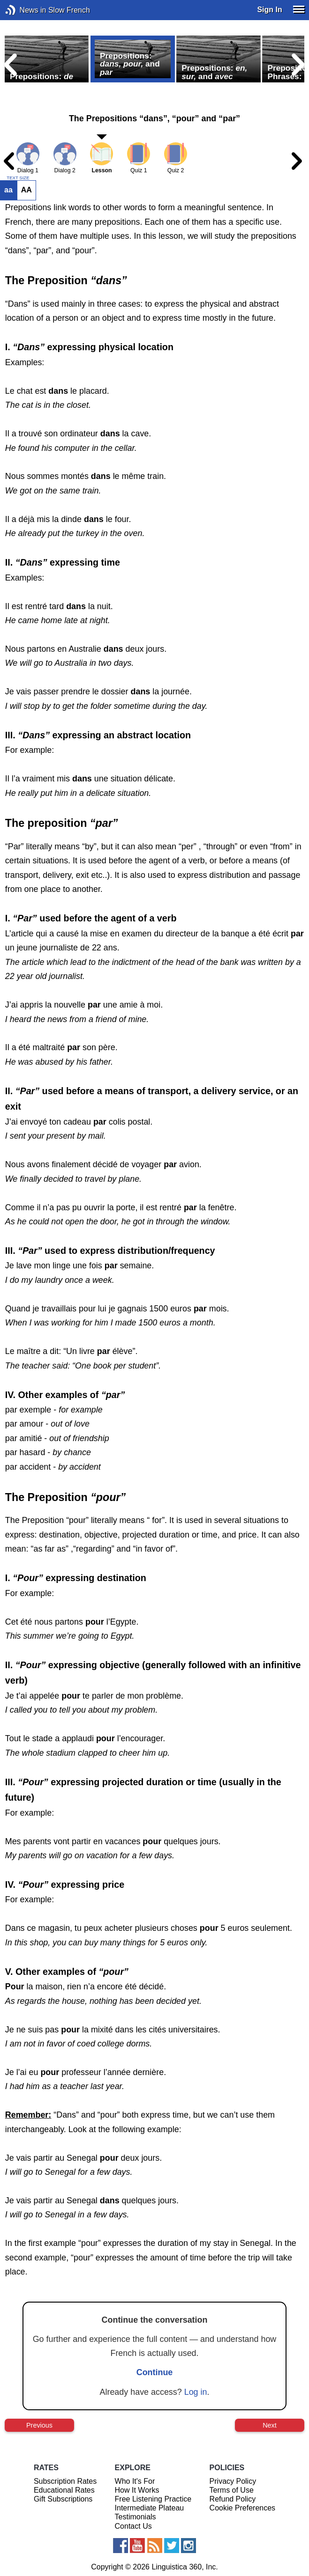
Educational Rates (64, 2490)
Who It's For (135, 2481)
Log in (195, 2392)
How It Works (137, 2490)
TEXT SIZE (18, 178)
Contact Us (133, 2526)
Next (270, 2425)
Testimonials (135, 2517)
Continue (154, 2372)
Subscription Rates (65, 2481)
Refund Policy (233, 2499)
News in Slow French (25, 10)
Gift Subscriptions (63, 2499)
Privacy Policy (233, 2481)
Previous (39, 2425)
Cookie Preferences (243, 2508)
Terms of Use (232, 2490)
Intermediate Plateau (149, 2508)
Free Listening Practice (153, 2499)
